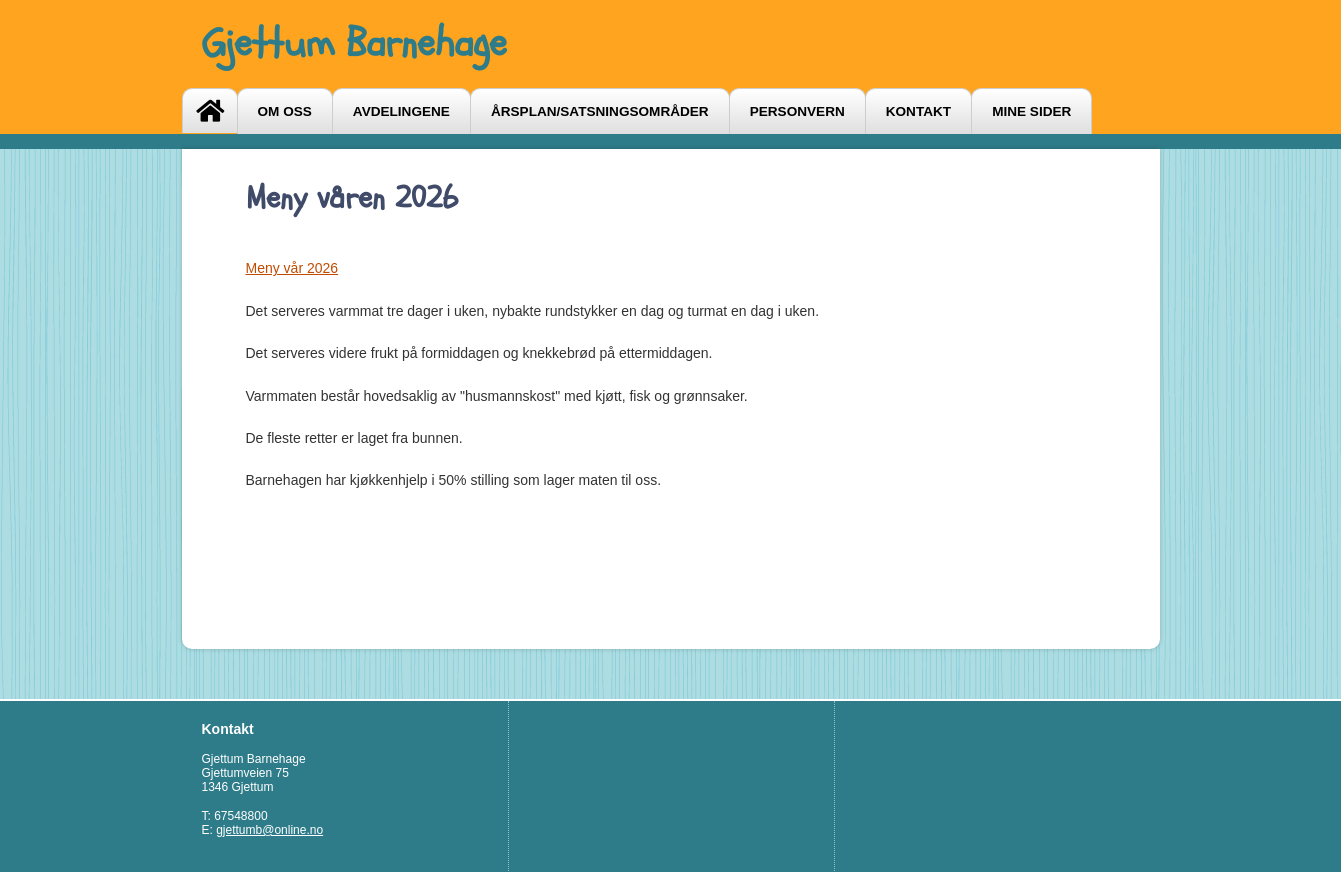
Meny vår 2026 (292, 268)
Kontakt (918, 111)
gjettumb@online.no (269, 830)
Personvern (797, 111)
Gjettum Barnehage (354, 43)
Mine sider (1031, 111)
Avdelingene (401, 111)
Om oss (285, 111)
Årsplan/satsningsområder (600, 111)
